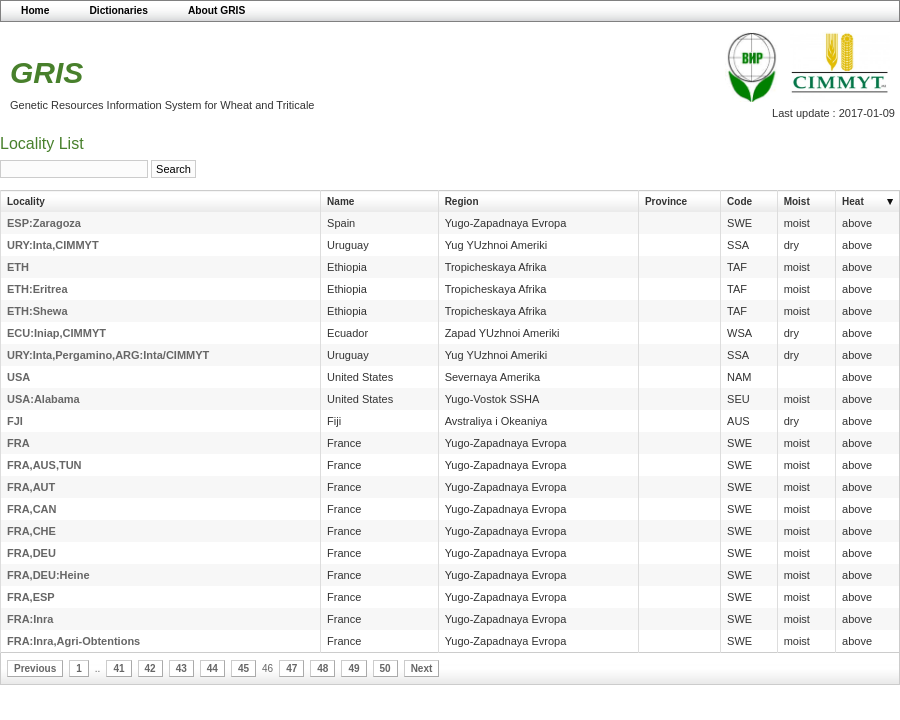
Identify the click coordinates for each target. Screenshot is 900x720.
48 (322, 668)
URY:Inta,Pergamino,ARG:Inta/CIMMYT (108, 355)
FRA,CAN (32, 509)
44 (212, 668)
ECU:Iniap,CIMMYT (56, 333)
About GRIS (216, 10)
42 (150, 668)
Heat (853, 201)
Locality (26, 201)
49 (353, 668)
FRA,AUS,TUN (44, 465)
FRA (18, 443)
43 (181, 668)
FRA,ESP (31, 597)
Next (422, 668)
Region (462, 201)
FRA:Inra (30, 619)
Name (340, 201)
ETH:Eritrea (37, 289)
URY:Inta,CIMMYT (53, 245)
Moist (797, 201)
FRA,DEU (31, 553)
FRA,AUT (31, 487)
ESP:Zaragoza (44, 223)
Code (739, 201)
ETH (18, 267)
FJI (15, 421)
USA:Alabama (43, 399)
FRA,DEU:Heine (48, 575)
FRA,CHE (31, 531)
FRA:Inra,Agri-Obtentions (73, 641)
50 (385, 668)
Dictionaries (118, 10)
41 (118, 668)
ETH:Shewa (37, 311)
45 (243, 668)
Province (666, 201)
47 (291, 668)
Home (35, 10)
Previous (35, 668)
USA (18, 377)
